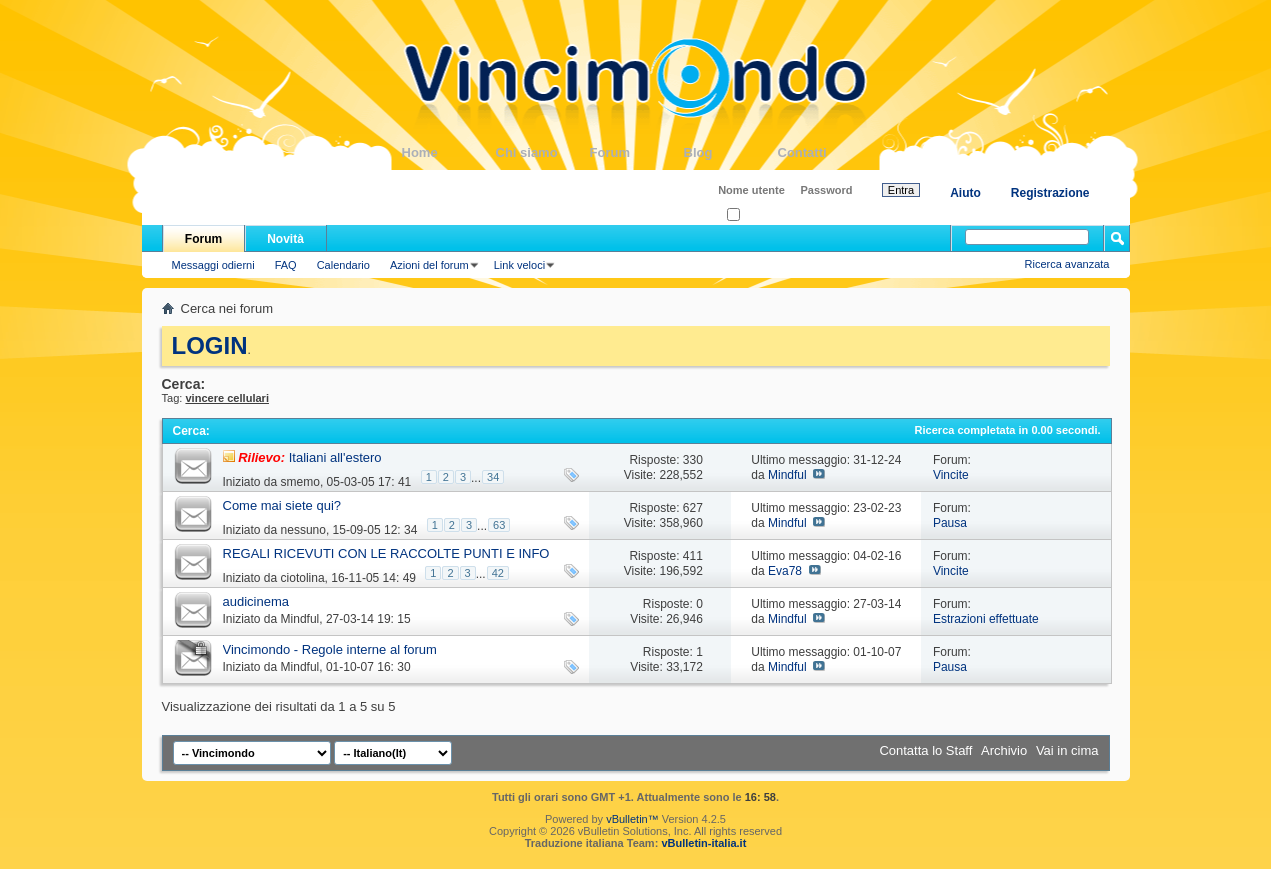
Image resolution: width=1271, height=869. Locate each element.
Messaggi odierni (213, 265)
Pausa (950, 523)
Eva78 (785, 571)
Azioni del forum (429, 265)
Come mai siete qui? (282, 505)
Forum (637, 152)
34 (493, 477)
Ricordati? (757, 215)
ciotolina (303, 578)
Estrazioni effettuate (986, 619)
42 (498, 573)
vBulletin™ (632, 819)
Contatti (825, 152)
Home (449, 152)
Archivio (1004, 750)
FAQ (286, 265)
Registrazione (1050, 193)
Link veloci (519, 265)
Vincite (951, 475)
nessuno (303, 530)
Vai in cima (1067, 750)
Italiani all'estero (335, 457)
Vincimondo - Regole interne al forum (330, 649)
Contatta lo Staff (925, 750)
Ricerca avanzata (1067, 264)
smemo (300, 482)
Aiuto (965, 193)
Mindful (787, 475)
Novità (285, 239)
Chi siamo (543, 152)
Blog (731, 152)
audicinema (256, 601)
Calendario (343, 265)
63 (499, 525)
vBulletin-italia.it (703, 843)
